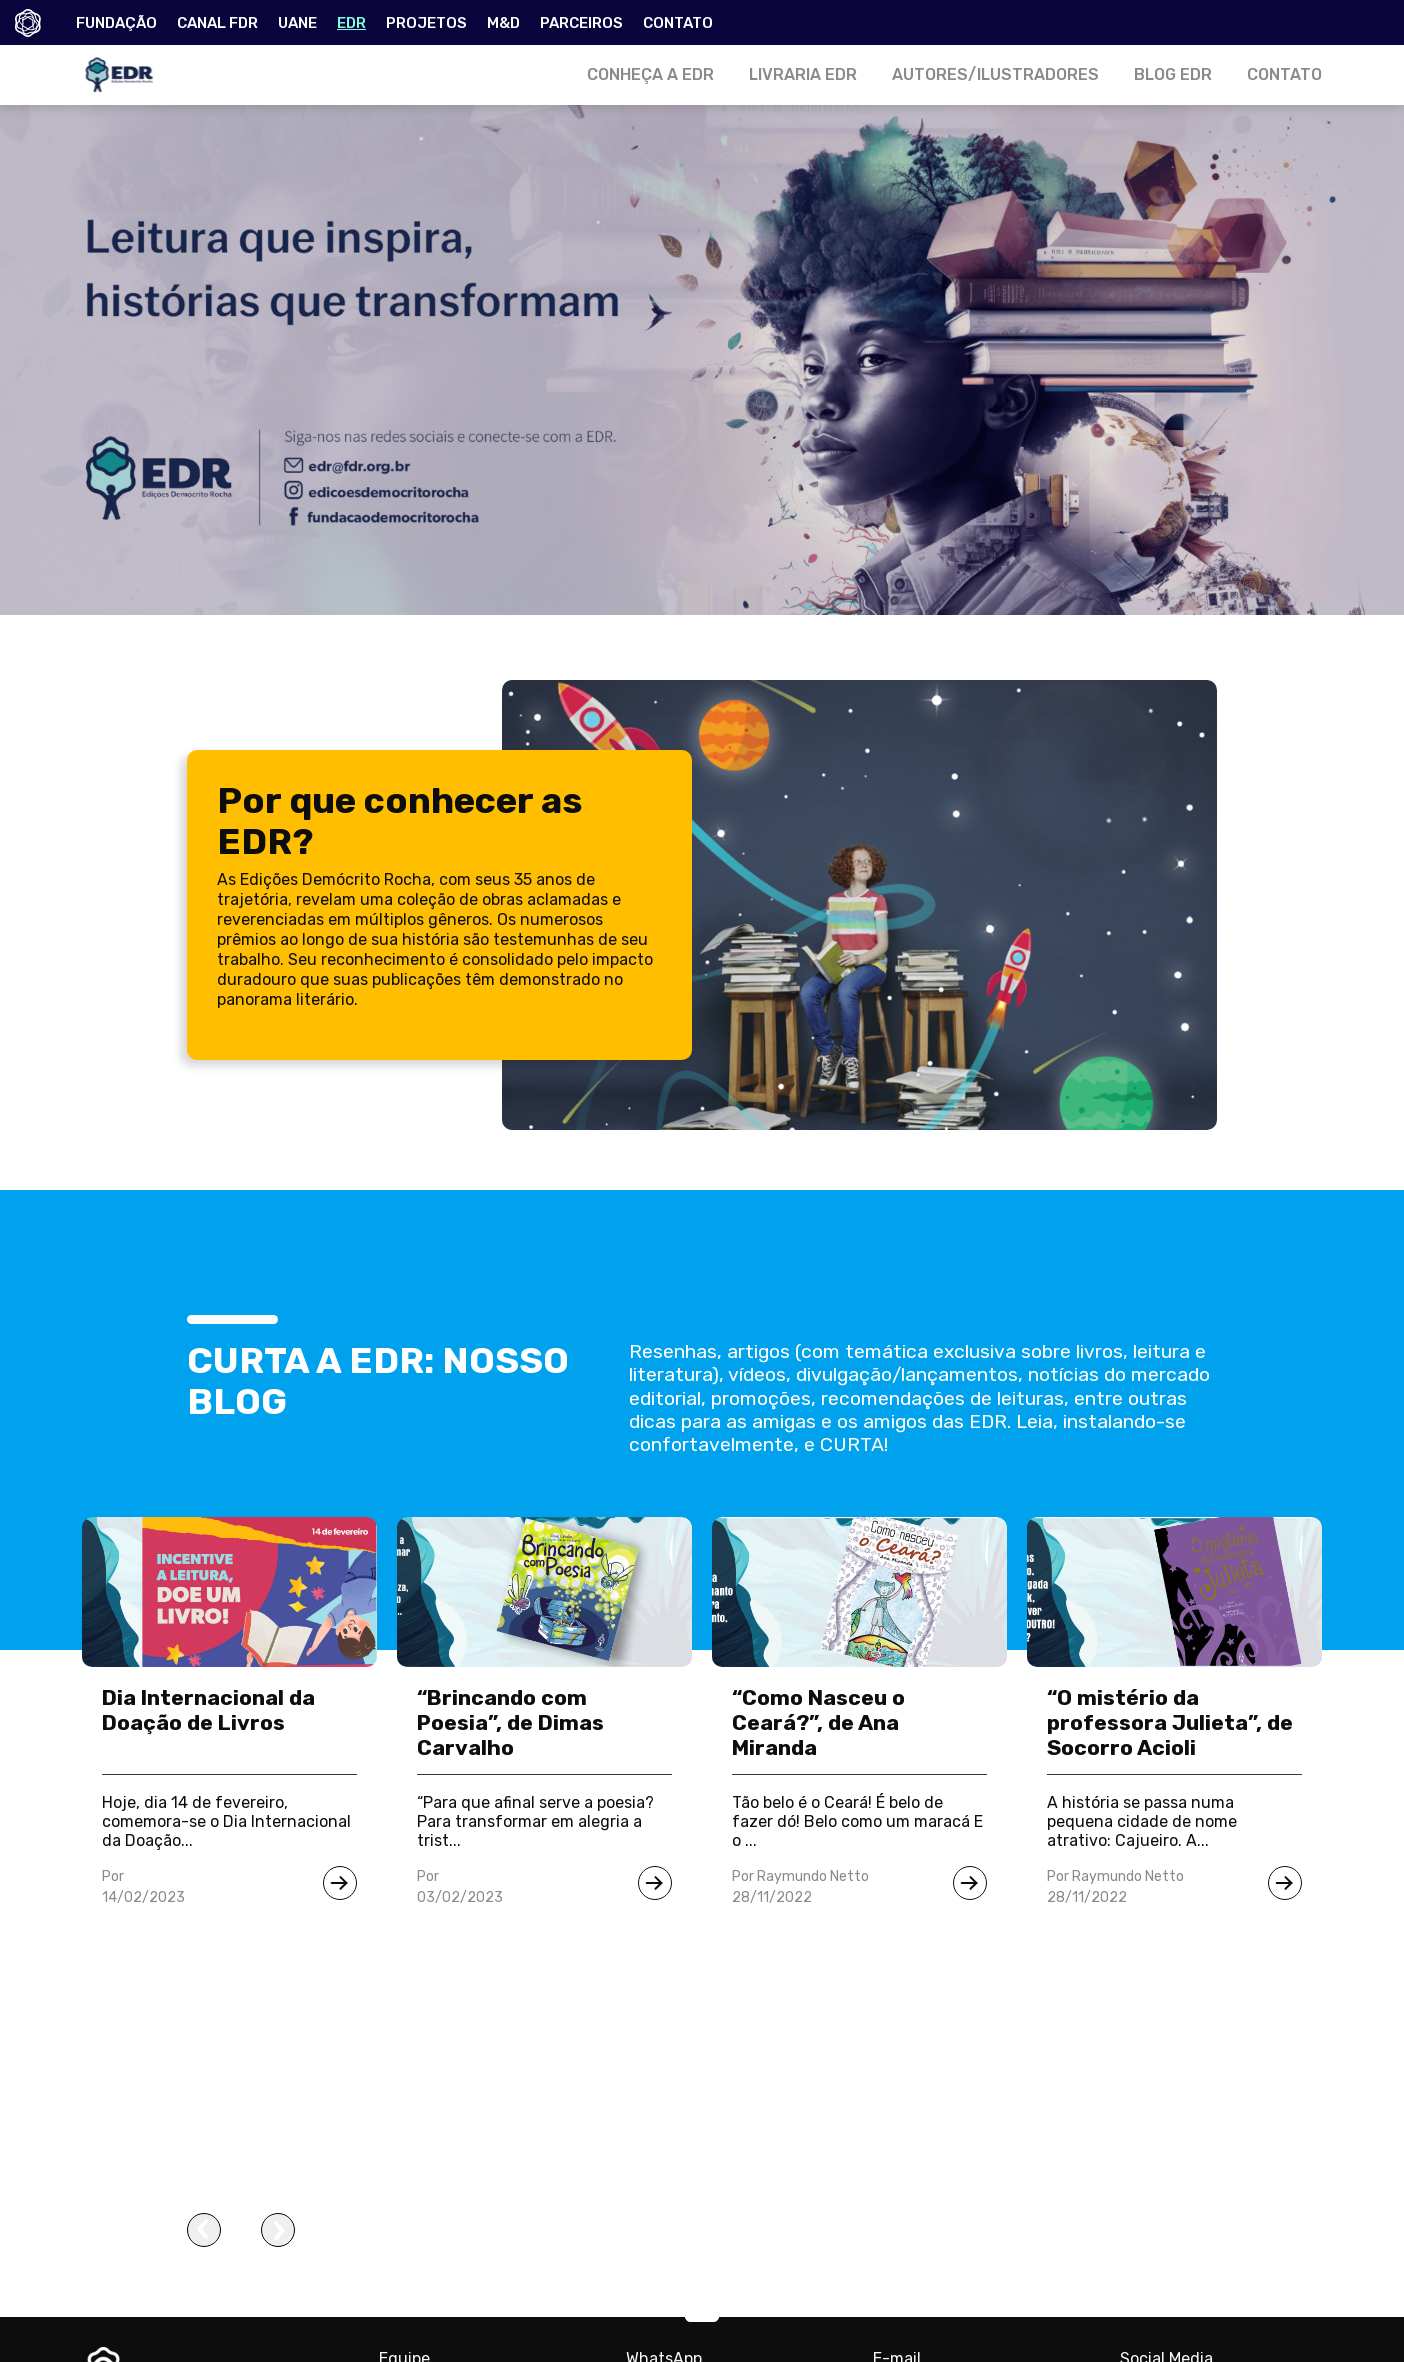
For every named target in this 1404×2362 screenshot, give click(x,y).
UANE (297, 23)
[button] (702, 2317)
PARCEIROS (581, 23)
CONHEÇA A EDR (650, 74)
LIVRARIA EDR (803, 74)
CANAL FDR (217, 23)
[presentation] (204, 2230)
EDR (351, 23)
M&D (503, 23)
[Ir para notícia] (340, 1883)
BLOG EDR (1173, 74)
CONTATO (678, 23)
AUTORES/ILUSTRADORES (995, 74)
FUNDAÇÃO (116, 23)
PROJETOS (426, 23)
